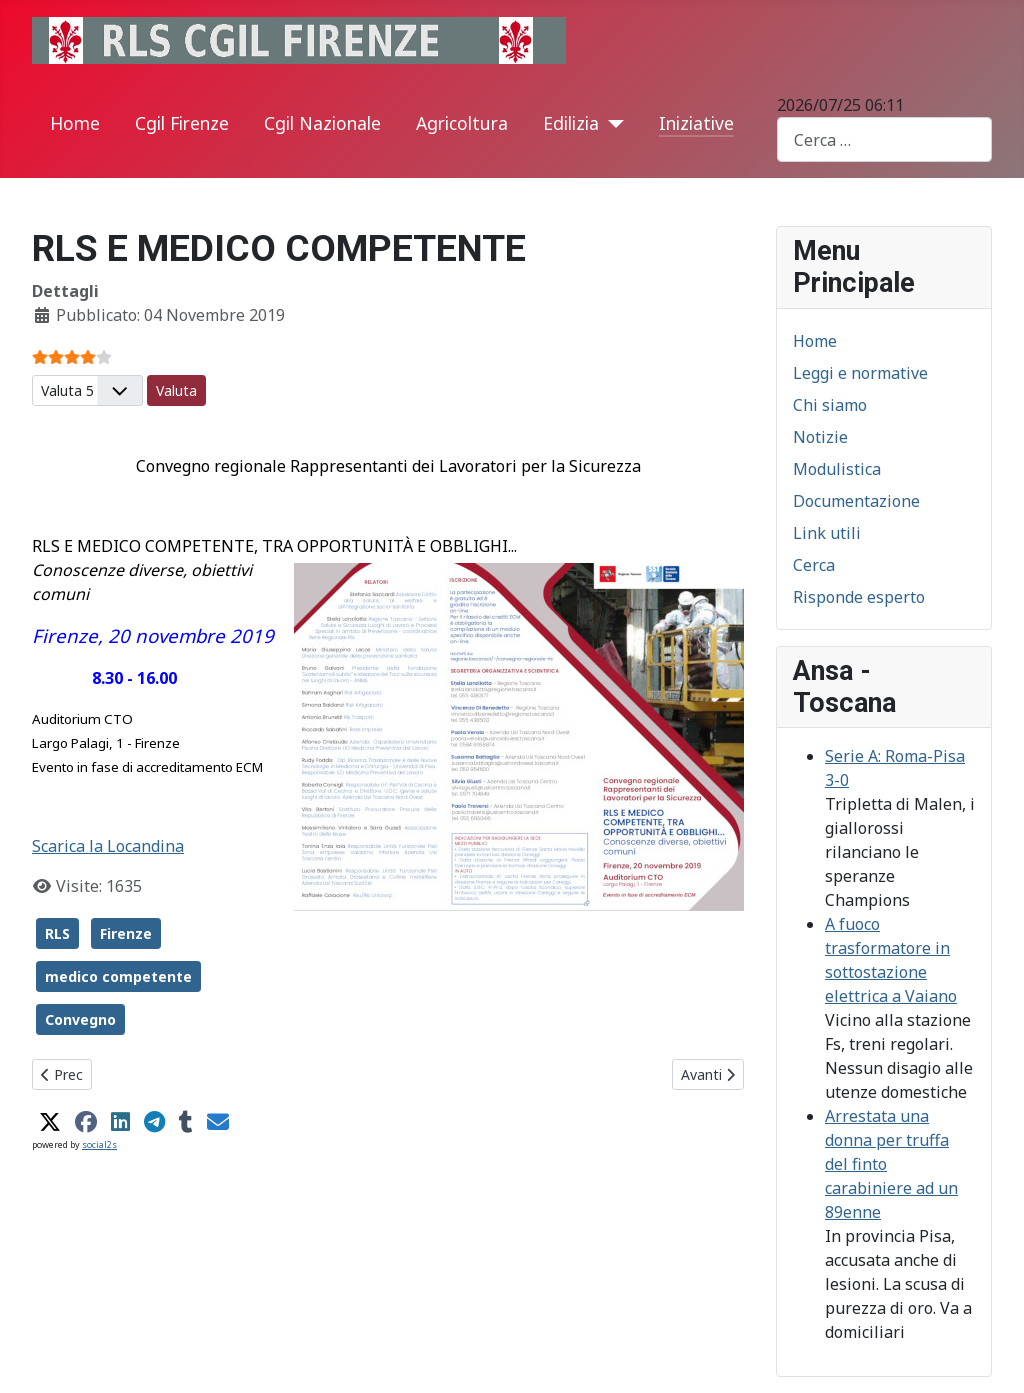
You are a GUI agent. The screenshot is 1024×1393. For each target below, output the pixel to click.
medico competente (118, 976)
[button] (50, 1122)
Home (75, 123)
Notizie (820, 437)
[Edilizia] (611, 124)
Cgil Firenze (182, 123)
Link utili (827, 533)
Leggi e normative (860, 373)
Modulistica (837, 469)
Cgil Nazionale (322, 123)
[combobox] (884, 139)
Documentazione (856, 501)
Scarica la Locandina (108, 846)
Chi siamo (830, 405)
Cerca (814, 565)
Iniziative (696, 123)
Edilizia (571, 123)
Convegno (80, 1019)
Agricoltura (462, 123)
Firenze (126, 933)
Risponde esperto (859, 597)
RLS (57, 933)
